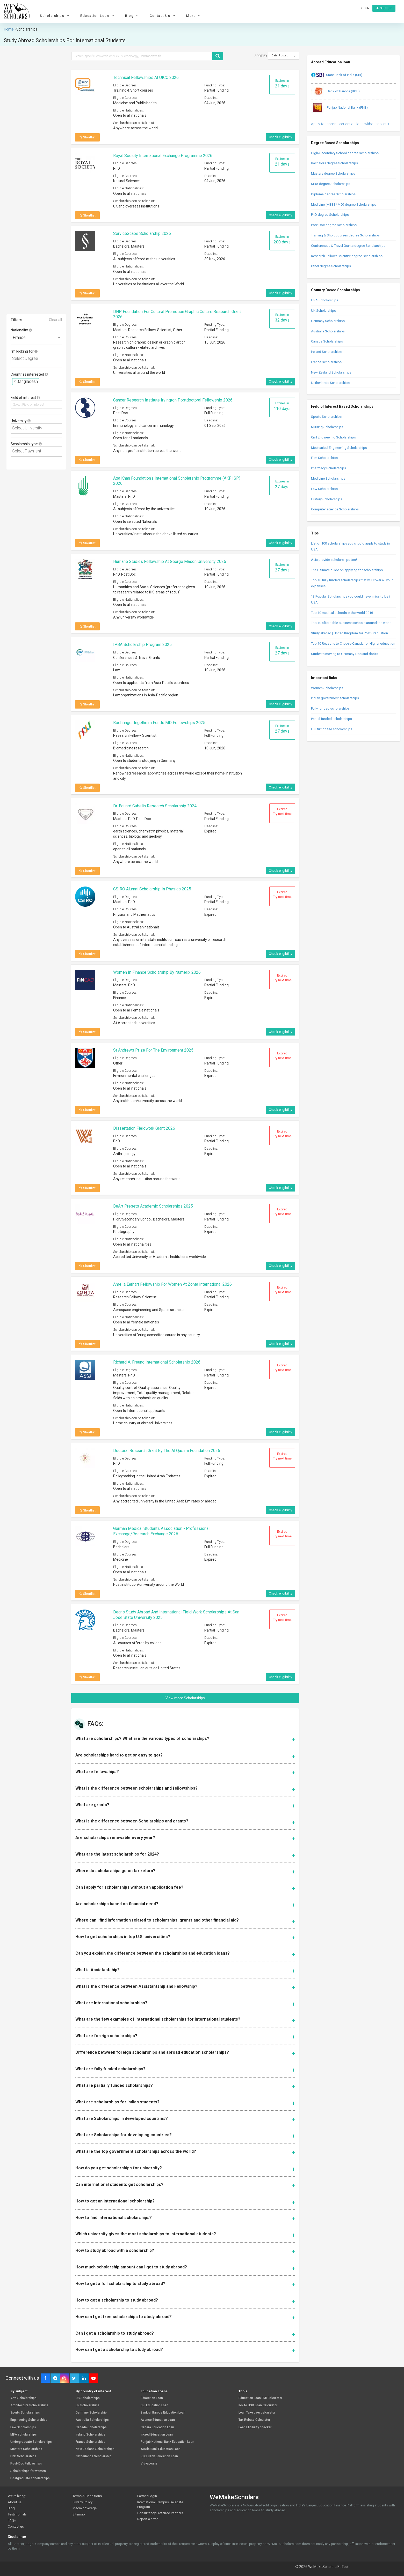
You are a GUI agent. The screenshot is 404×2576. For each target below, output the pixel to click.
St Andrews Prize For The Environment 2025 (153, 1050)
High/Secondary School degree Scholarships (345, 153)
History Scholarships (326, 499)
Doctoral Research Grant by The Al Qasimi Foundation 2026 (166, 1450)
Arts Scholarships (23, 2398)
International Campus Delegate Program (160, 2504)
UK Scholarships (323, 310)
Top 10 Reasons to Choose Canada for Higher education (353, 643)
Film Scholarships (324, 458)
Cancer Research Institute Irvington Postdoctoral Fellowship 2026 (173, 400)
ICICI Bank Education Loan (159, 2456)
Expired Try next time (282, 811)
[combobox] (36, 337)
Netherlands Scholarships (330, 383)
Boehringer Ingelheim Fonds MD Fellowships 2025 (159, 722)
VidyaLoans (149, 2463)
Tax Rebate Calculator (254, 2420)
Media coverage (85, 2508)
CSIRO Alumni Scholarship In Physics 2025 (152, 889)
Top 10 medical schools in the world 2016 (342, 613)
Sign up (384, 8)
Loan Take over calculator (257, 2412)
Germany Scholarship (91, 2412)
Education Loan (97, 16)
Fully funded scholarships (330, 708)
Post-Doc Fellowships (26, 2463)
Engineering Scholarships (28, 2420)
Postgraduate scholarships (30, 2478)
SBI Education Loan (154, 2405)
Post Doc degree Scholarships (334, 225)
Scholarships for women (28, 2471)
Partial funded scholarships (331, 719)
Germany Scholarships (328, 321)
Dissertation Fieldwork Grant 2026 (144, 1128)
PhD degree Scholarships (330, 215)
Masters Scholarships (26, 2449)
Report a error (147, 2519)
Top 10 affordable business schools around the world (351, 623)
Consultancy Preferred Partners (160, 2513)
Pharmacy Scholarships (328, 468)
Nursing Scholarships (327, 427)
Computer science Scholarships (335, 509)
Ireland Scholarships (326, 352)
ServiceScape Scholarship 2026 (142, 233)
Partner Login (147, 2496)
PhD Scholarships (23, 2456)
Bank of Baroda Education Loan (163, 2412)
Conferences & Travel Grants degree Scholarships (348, 246)
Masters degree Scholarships (333, 173)
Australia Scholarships (328, 331)
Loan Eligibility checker (255, 2427)
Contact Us (163, 16)
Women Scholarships (327, 688)
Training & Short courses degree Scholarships (345, 235)
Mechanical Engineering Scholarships (339, 448)
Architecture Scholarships (29, 2405)
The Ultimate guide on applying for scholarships (347, 570)
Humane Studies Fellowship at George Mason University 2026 (169, 561)
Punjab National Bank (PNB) (339, 107)
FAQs (12, 2520)
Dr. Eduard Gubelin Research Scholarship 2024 (155, 805)
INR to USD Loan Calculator (258, 2405)
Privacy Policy (82, 2502)
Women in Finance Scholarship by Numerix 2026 (157, 972)
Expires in (282, 83)
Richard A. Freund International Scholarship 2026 (156, 1362)
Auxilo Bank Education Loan (161, 2449)
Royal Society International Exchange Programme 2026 (162, 155)
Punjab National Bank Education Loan (167, 2442)
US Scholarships (88, 2398)
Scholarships (55, 16)
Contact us (16, 2526)
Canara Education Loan (157, 2427)
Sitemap (79, 2514)
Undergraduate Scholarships (31, 2442)
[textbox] (37, 359)
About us (14, 2502)
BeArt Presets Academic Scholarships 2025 (153, 1206)
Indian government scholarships (335, 698)
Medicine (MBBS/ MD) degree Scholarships (343, 204)
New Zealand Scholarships (331, 372)
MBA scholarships (23, 2434)
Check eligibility (280, 137)
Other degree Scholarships (331, 266)
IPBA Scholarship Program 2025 (142, 644)
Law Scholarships (324, 489)
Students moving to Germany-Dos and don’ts (344, 654)
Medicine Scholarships (328, 478)
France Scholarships (326, 362)
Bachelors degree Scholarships (334, 163)
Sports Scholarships (326, 417)
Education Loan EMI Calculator (260, 2398)
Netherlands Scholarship (93, 2456)
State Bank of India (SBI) (336, 75)
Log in (364, 8)
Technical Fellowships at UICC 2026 (146, 77)
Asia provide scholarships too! (334, 560)
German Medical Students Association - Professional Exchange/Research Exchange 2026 (161, 1531)
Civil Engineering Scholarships (333, 437)
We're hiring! (17, 2496)
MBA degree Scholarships (330, 184)
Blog (132, 16)
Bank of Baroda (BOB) (335, 91)
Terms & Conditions (87, 2496)
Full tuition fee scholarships (331, 729)
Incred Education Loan (157, 2434)
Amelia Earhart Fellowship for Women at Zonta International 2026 (172, 1284)
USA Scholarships (324, 300)
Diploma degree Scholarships (333, 194)
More (194, 16)
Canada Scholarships (327, 341)
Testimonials (17, 2514)
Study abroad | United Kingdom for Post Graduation (349, 633)
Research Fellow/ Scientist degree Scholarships (347, 256)
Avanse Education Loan (158, 2420)
